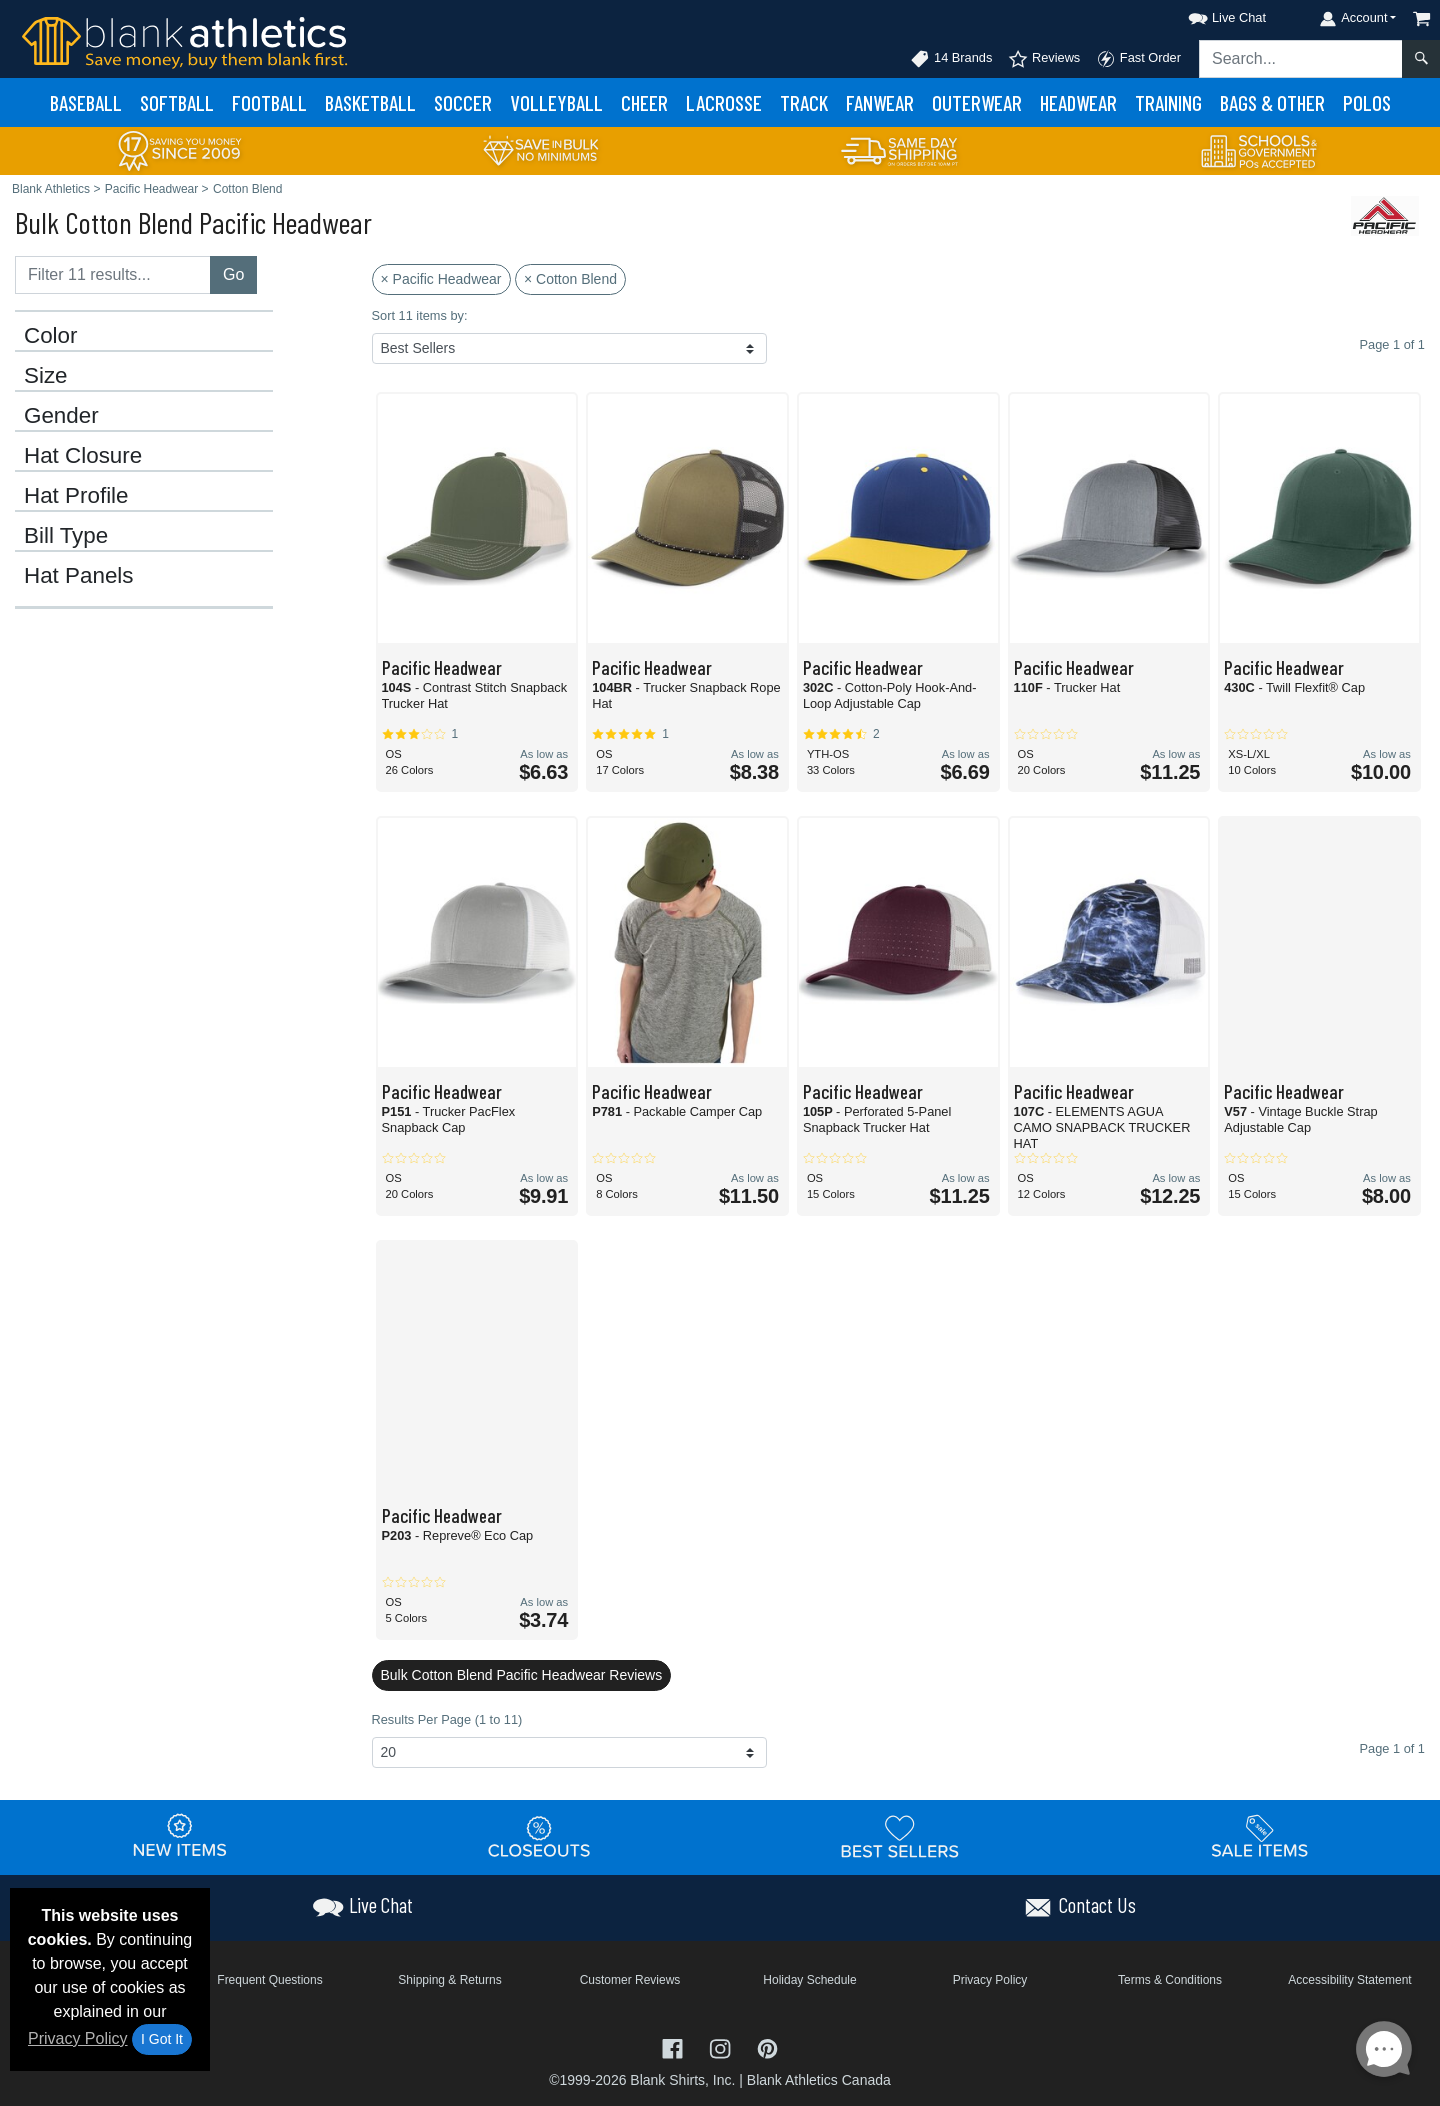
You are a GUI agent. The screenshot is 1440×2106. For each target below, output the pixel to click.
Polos (1367, 102)
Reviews (1044, 59)
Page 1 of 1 (1392, 1748)
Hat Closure (83, 456)
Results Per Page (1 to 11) (447, 1719)
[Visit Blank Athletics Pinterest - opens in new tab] (767, 2047)
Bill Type (66, 536)
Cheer (644, 102)
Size (46, 376)
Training (1168, 102)
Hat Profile (76, 496)
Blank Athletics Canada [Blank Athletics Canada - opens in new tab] (819, 2080)
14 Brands (951, 59)
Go (233, 274)
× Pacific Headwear (441, 279)
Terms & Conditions (1170, 1980)
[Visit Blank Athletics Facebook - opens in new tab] (675, 2047)
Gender (61, 416)
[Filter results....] (113, 275)
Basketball (370, 102)
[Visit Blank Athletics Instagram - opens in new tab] (722, 2047)
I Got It (162, 2039)
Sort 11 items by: (420, 315)
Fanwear (880, 102)
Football (269, 102)
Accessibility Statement (1349, 1980)
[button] (1209, 14)
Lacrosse (724, 102)
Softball (177, 102)
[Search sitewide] (1301, 59)
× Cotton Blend (570, 279)
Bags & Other (1272, 102)
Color (51, 336)
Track (804, 102)
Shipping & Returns (449, 1980)
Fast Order (1138, 59)
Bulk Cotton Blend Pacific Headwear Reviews (522, 1675)
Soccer (463, 102)
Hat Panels (79, 576)
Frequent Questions (269, 1980)
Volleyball (556, 102)
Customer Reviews (630, 1980)
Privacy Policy (78, 2038)
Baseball (86, 102)
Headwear (1078, 102)
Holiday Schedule (809, 1980)
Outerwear (977, 102)
